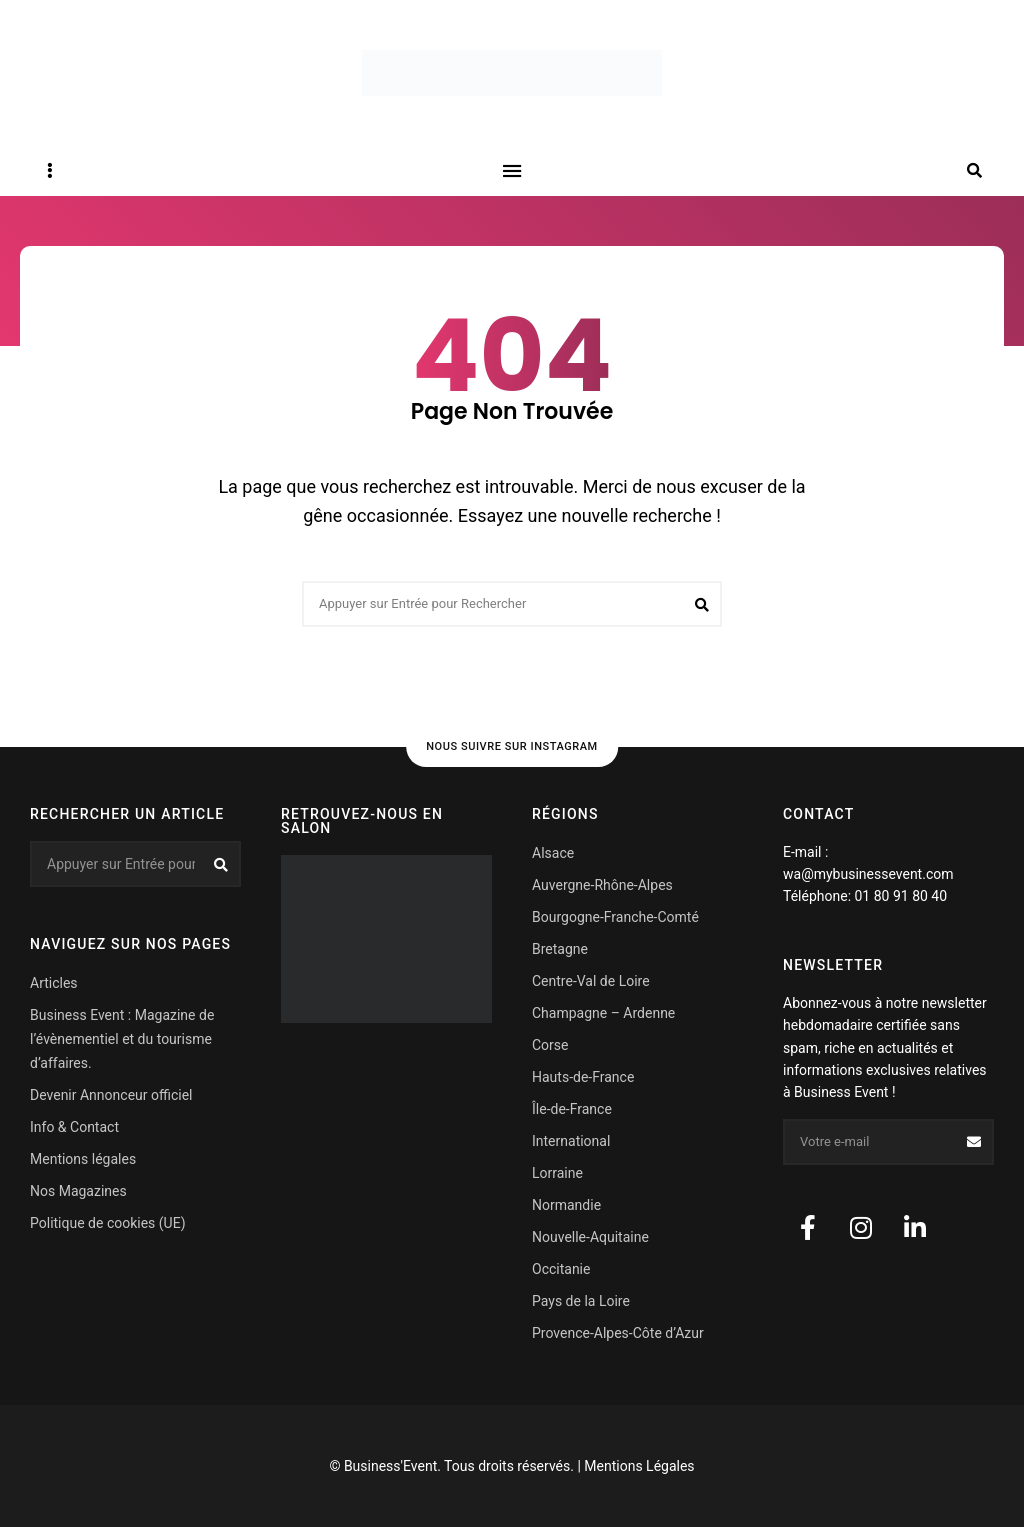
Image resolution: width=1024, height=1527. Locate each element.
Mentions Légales (639, 1466)
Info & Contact (74, 1127)
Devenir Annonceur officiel (111, 1095)
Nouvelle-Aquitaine (590, 1237)
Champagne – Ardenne (603, 1013)
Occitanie (561, 1269)
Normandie (566, 1205)
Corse (550, 1045)
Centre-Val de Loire (591, 981)
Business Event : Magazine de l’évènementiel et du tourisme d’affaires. (122, 1039)
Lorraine (557, 1173)
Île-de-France (572, 1109)
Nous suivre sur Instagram (512, 746)
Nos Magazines (78, 1191)
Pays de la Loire (581, 1301)
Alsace (553, 853)
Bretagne (560, 949)
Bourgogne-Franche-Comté (615, 917)
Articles (54, 983)
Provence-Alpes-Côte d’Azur (618, 1333)
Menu (512, 171)
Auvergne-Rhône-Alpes (602, 885)
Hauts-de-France (583, 1077)
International (571, 1141)
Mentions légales (83, 1159)
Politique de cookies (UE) (108, 1223)
